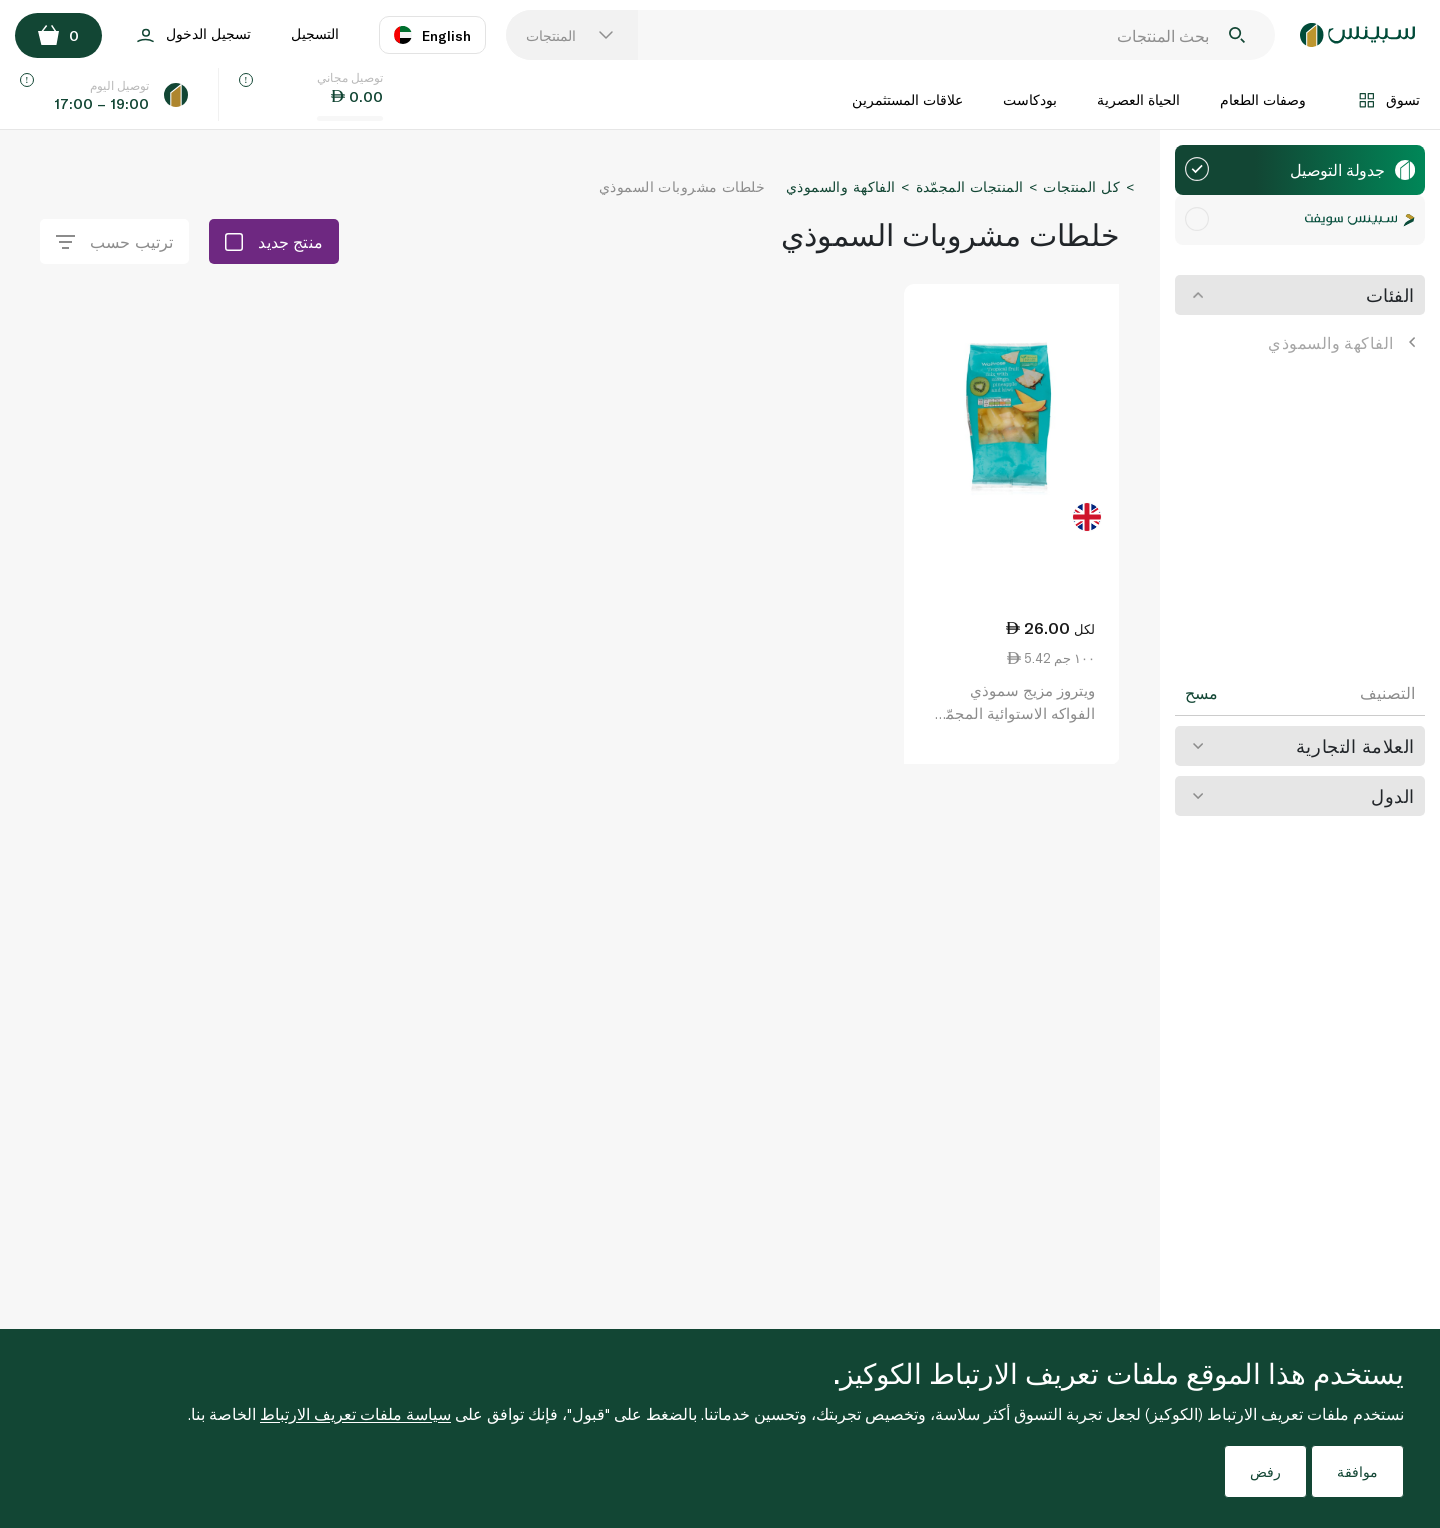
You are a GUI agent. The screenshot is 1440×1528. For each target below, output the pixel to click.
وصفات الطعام (1263, 99)
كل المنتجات (1081, 186)
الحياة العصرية (1138, 99)
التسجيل (315, 33)
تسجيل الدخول (194, 35)
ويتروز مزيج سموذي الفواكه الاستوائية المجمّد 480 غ (1016, 712)
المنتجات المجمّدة (970, 186)
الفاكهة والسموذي (1341, 342)
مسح (1201, 693)
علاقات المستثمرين (907, 99)
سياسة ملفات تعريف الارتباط (355, 1413)
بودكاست (1030, 99)
